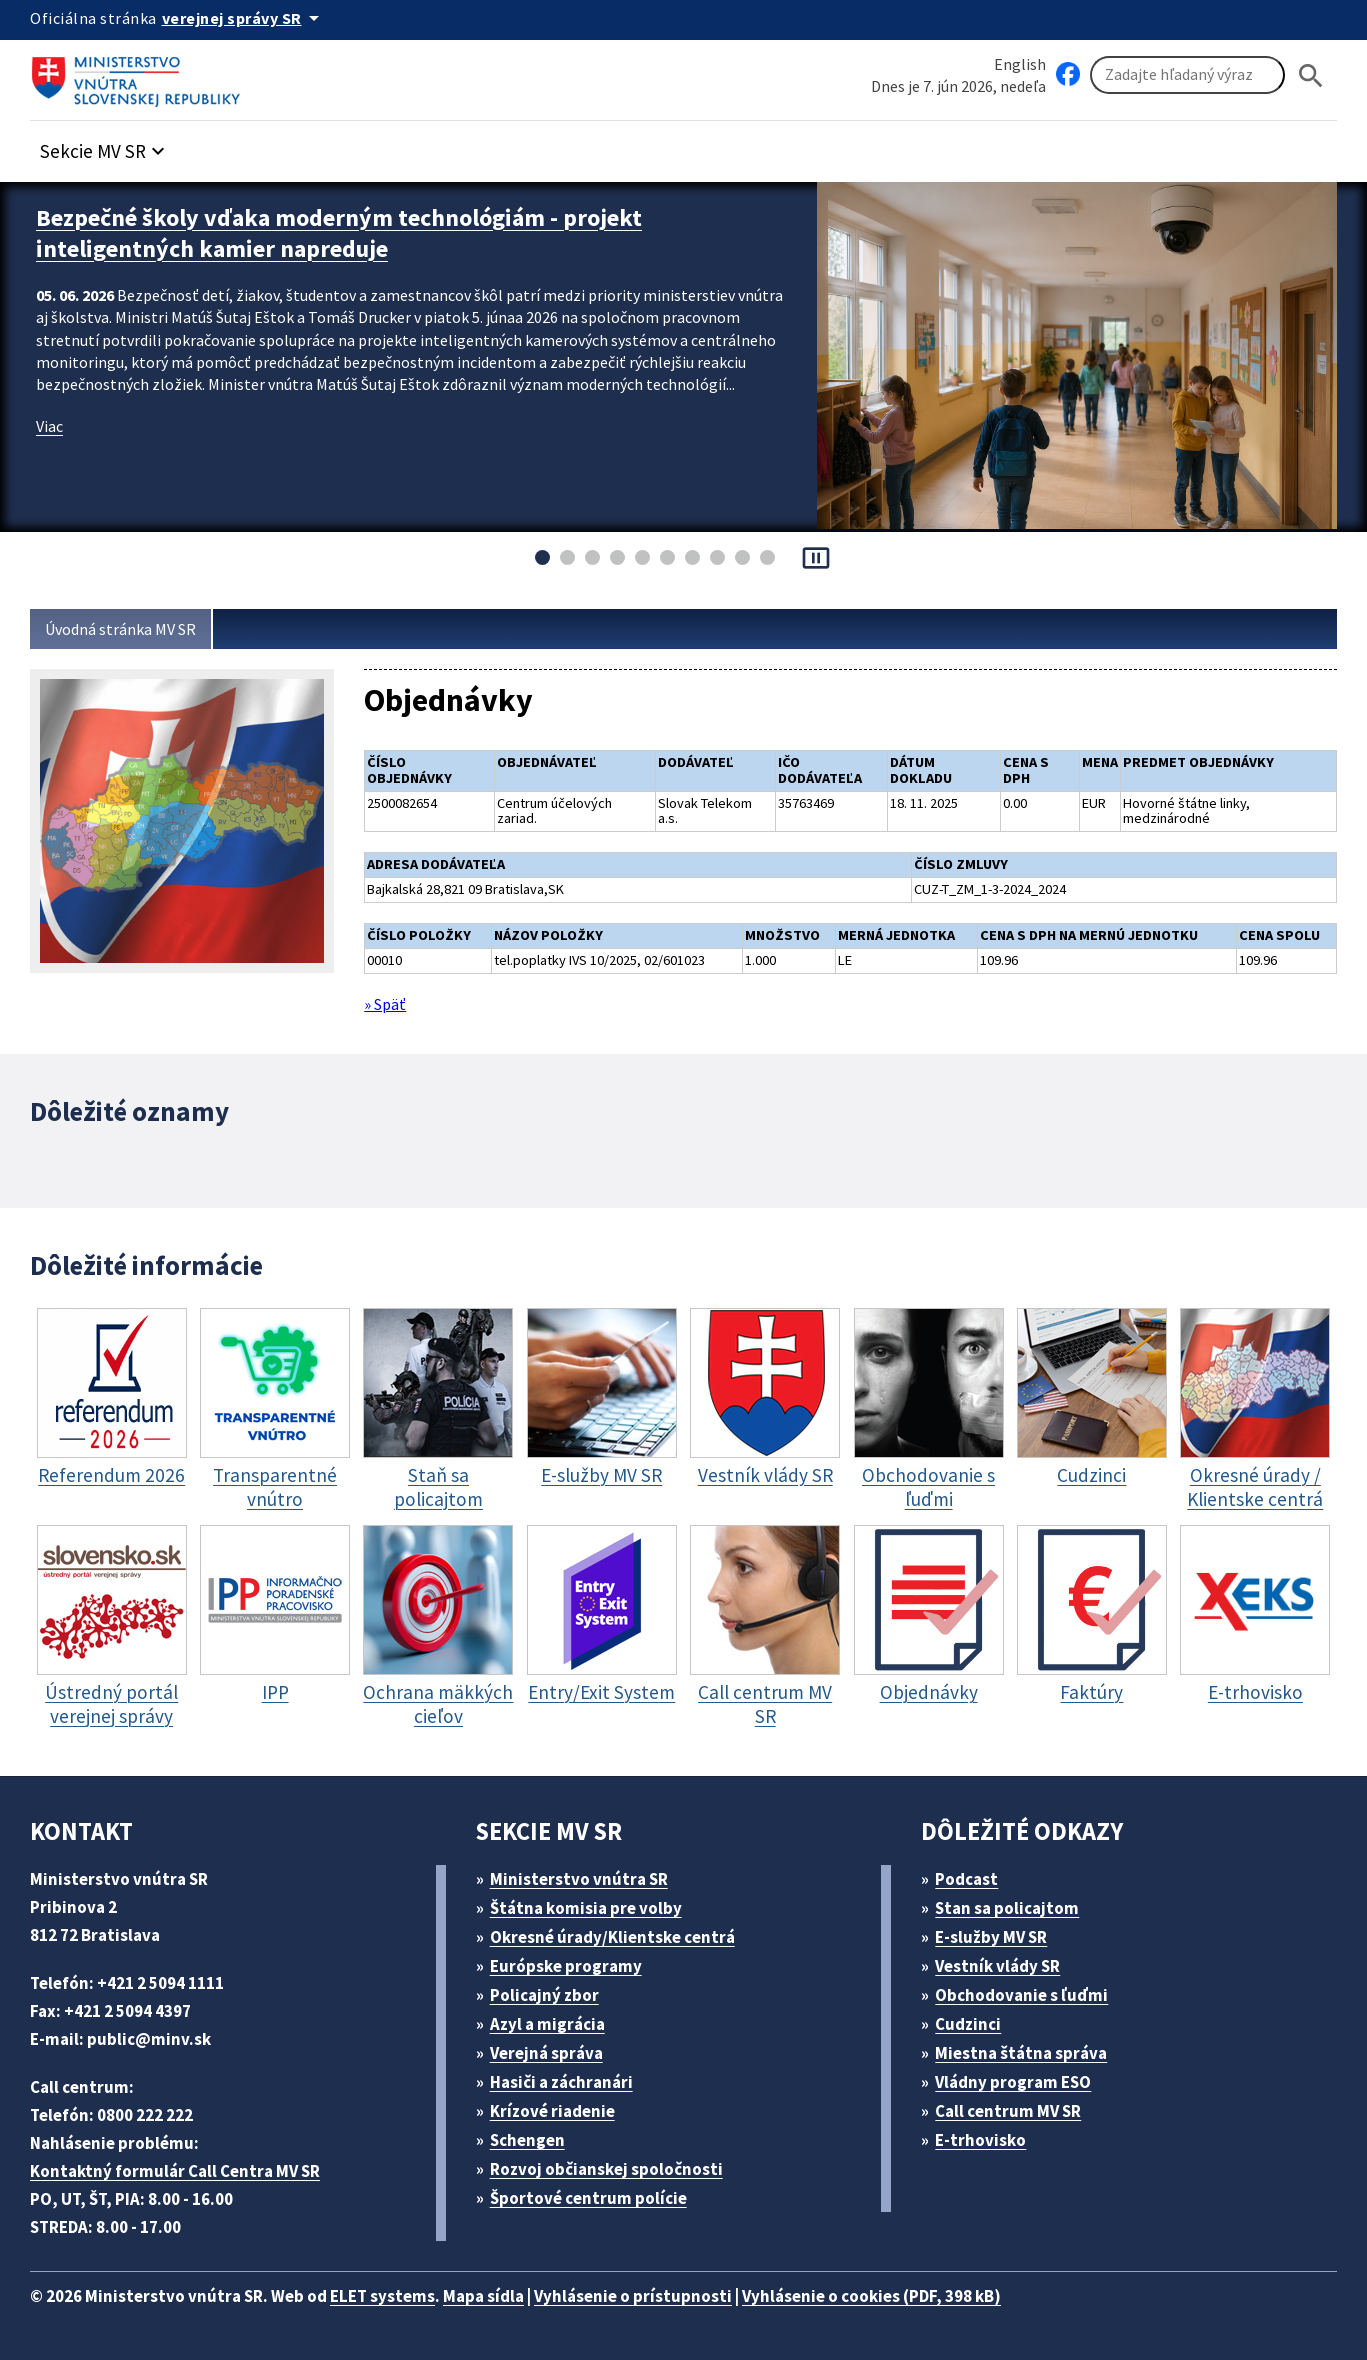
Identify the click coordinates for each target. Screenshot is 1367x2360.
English (1020, 64)
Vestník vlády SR (997, 1966)
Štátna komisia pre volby (586, 1908)
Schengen (527, 2140)
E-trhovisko (980, 2140)
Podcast (966, 1879)
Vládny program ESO (1013, 2082)
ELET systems (382, 2296)
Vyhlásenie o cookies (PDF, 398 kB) (871, 2296)
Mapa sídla (483, 2296)
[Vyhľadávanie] (1187, 75)
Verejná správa (546, 2053)
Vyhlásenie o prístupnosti (633, 2296)
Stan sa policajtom (1007, 1908)
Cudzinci (968, 2024)
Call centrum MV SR (1008, 2111)
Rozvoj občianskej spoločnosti (606, 2169)
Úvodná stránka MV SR (120, 629)
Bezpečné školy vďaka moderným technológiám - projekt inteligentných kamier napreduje (339, 233)
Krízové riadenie (552, 2111)
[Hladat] (1311, 75)
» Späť (385, 1004)
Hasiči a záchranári (561, 2082)
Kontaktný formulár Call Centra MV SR (175, 2171)
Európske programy (566, 1966)
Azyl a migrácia (547, 2024)
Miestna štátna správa (1021, 2053)
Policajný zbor (544, 1995)
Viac (49, 426)
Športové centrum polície (588, 2198)
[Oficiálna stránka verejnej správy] (244, 18)
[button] (105, 145)
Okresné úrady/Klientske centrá (612, 1937)
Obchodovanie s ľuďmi (1021, 1995)
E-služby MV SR (991, 1937)
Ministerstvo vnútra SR (579, 1879)
